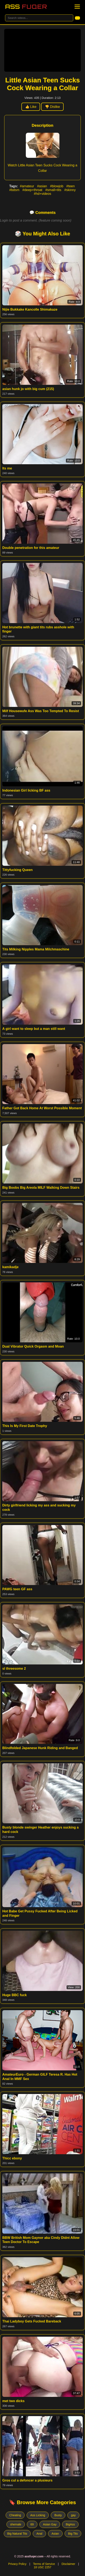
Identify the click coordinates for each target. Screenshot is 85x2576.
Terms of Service (44, 2564)
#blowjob (57, 186)
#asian (42, 186)
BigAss (70, 2524)
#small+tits (53, 190)
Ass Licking (37, 2515)
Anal (39, 2533)
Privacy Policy (17, 2564)
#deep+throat (32, 190)
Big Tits (73, 2533)
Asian (55, 2533)
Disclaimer (68, 2564)
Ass (26, 6)
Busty (58, 2515)
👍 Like (31, 106)
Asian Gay (50, 2524)
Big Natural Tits (17, 2533)
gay (73, 2515)
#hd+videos (42, 193)
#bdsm (14, 190)
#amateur (27, 186)
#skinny (70, 190)
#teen (70, 186)
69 (32, 2524)
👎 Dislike (52, 106)
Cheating (15, 2515)
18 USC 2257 (42, 2567)
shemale (15, 2524)
